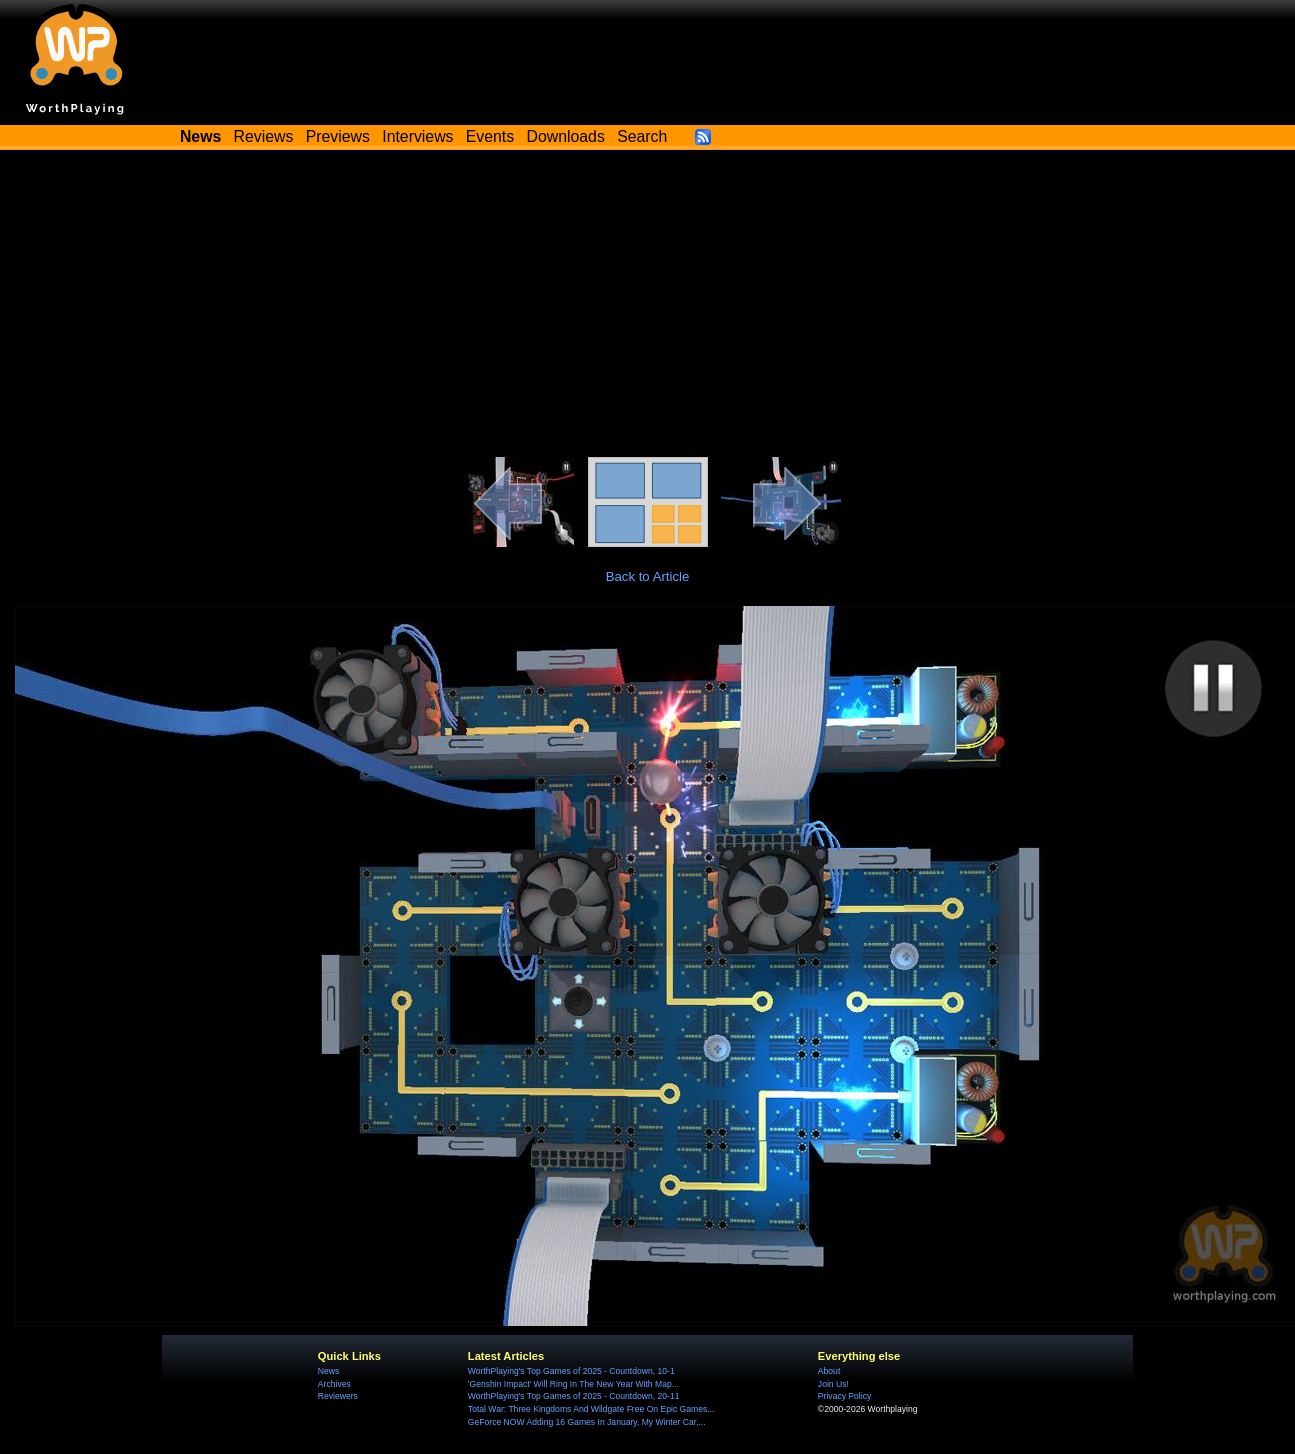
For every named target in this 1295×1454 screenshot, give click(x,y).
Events (490, 136)
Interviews (417, 136)
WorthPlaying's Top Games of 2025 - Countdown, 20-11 (574, 1396)
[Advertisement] (648, 307)
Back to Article (648, 576)
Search (642, 136)
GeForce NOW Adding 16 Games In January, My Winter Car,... (587, 1422)
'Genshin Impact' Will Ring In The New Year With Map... (573, 1384)
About (829, 1371)
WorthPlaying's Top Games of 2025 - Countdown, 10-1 (571, 1371)
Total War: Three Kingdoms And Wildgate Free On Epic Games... (591, 1409)
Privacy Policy (844, 1396)
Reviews (264, 136)
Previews (338, 136)
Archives (334, 1384)
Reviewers (338, 1396)
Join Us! (833, 1384)
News (328, 1371)
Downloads (566, 136)
